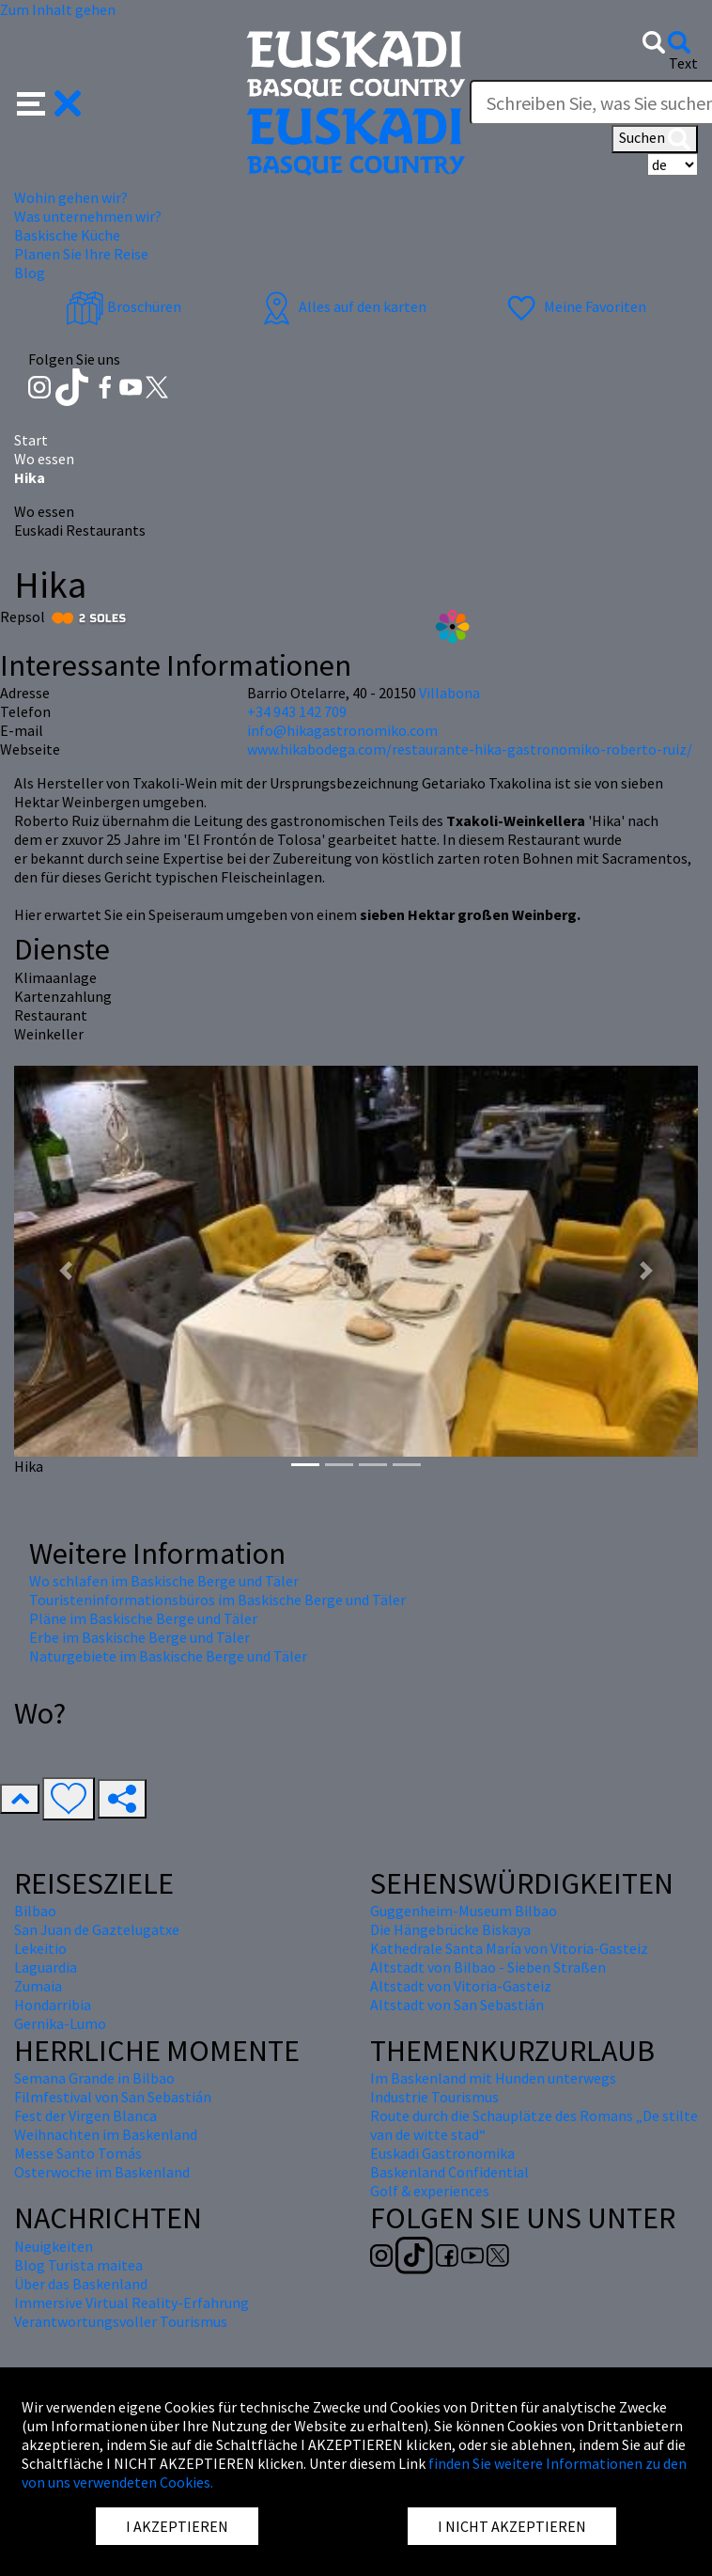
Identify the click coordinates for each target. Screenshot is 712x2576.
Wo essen (44, 458)
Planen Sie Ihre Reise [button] (81, 253)
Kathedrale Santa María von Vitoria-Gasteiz (509, 1948)
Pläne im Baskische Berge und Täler (143, 1618)
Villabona (449, 692)
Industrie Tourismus (434, 2096)
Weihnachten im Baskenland (105, 2134)
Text (683, 63)
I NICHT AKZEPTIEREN (512, 2526)
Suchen (654, 139)
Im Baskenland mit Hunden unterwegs (493, 2078)
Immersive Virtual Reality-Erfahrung (131, 2302)
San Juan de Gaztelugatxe (96, 1929)
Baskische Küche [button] (67, 235)
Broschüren (123, 306)
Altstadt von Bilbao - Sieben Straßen (488, 1967)
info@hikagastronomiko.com (342, 730)
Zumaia (38, 1985)
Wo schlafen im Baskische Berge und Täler (164, 1580)
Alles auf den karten (341, 306)
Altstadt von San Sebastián (457, 2004)
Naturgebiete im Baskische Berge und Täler (168, 1656)
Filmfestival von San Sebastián (112, 2096)
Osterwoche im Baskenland (102, 2171)
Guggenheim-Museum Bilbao (463, 1910)
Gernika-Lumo (60, 2023)
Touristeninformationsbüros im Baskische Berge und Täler (217, 1599)
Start (31, 439)
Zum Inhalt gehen (58, 9)
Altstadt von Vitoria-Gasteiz (460, 1985)
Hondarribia (52, 2004)
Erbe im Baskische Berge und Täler (139, 1637)
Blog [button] (29, 272)
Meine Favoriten (574, 306)
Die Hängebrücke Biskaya (450, 1929)
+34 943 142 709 (297, 711)
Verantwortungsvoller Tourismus (120, 2321)
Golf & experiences (429, 2190)
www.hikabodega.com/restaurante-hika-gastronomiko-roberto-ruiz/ (469, 749)
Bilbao (35, 1910)
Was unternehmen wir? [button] (88, 216)
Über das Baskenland (80, 2283)
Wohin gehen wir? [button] (71, 197)
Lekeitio (40, 1948)
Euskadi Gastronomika (442, 2153)
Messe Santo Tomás (78, 2153)
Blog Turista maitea (78, 2265)
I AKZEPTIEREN (177, 2526)
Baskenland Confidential (449, 2171)
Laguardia (45, 1967)
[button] (49, 101)
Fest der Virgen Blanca (85, 2115)
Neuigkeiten (53, 2246)
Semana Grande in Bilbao (94, 2078)
